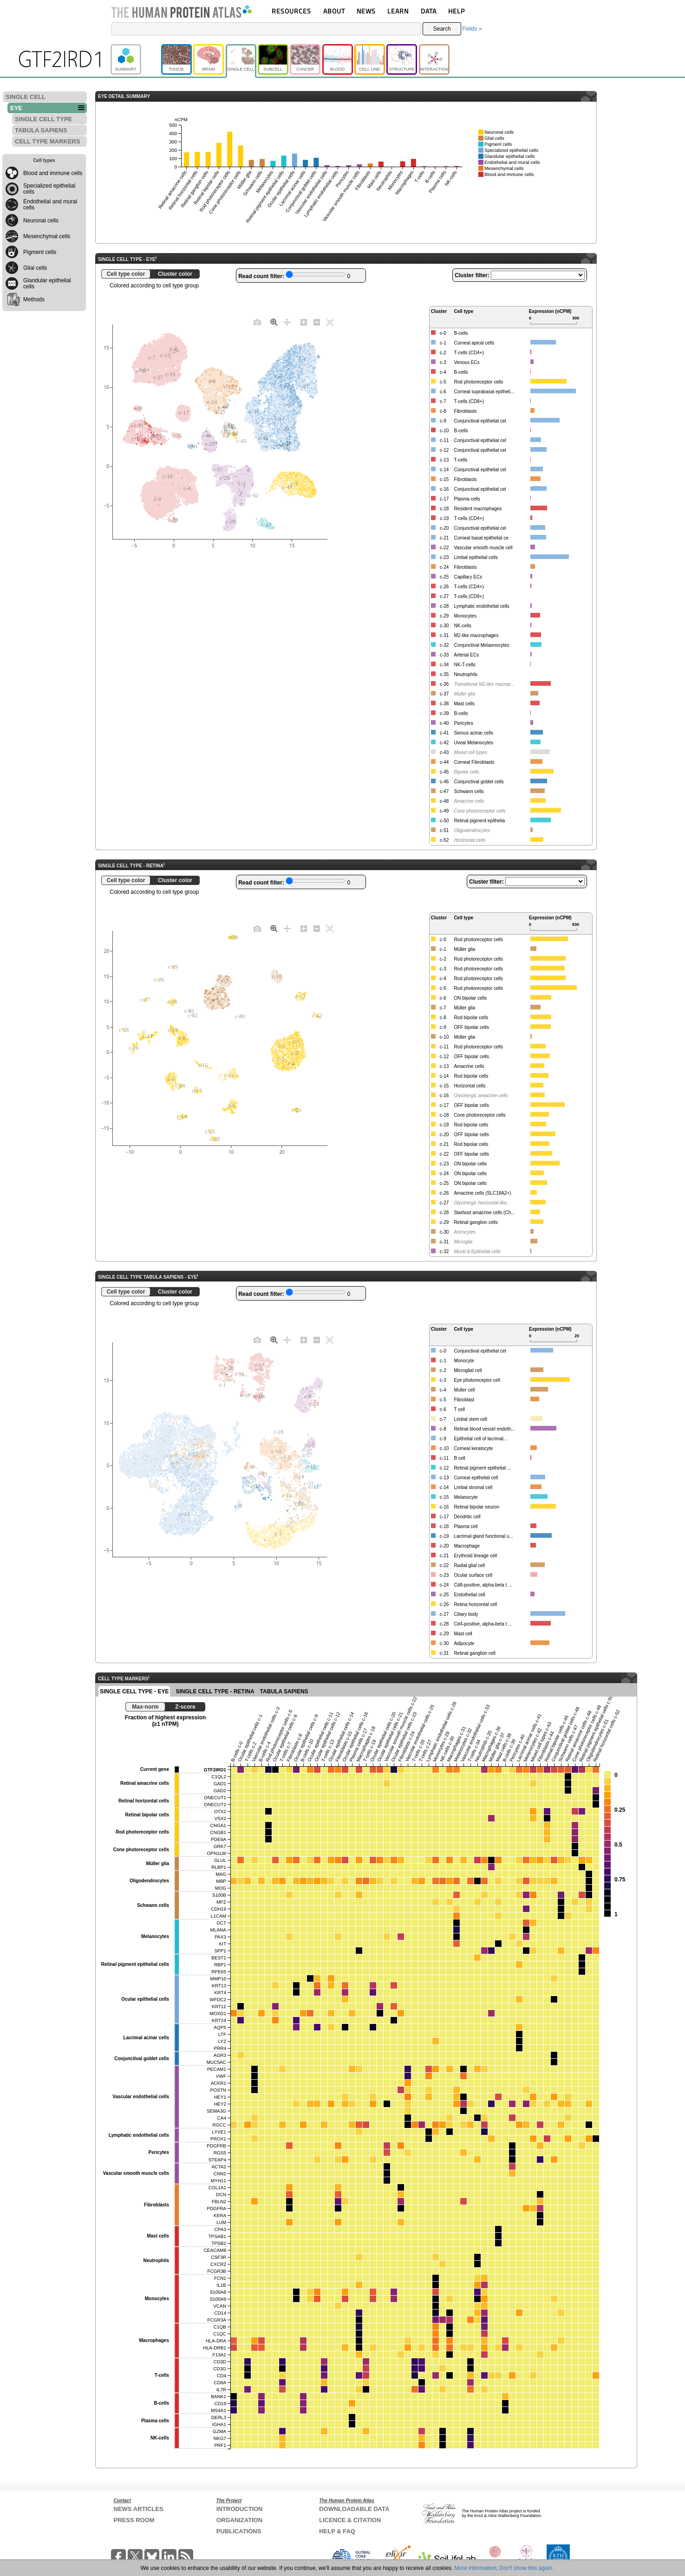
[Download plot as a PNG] (257, 322)
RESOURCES (291, 11)
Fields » (472, 29)
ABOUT (334, 11)
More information (475, 2568)
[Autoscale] (329, 322)
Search (442, 29)
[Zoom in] (303, 322)
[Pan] (287, 322)
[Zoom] (274, 322)
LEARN (398, 11)
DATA (429, 11)
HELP (456, 11)
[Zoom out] (316, 322)
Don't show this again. (526, 2568)
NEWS (366, 11)
